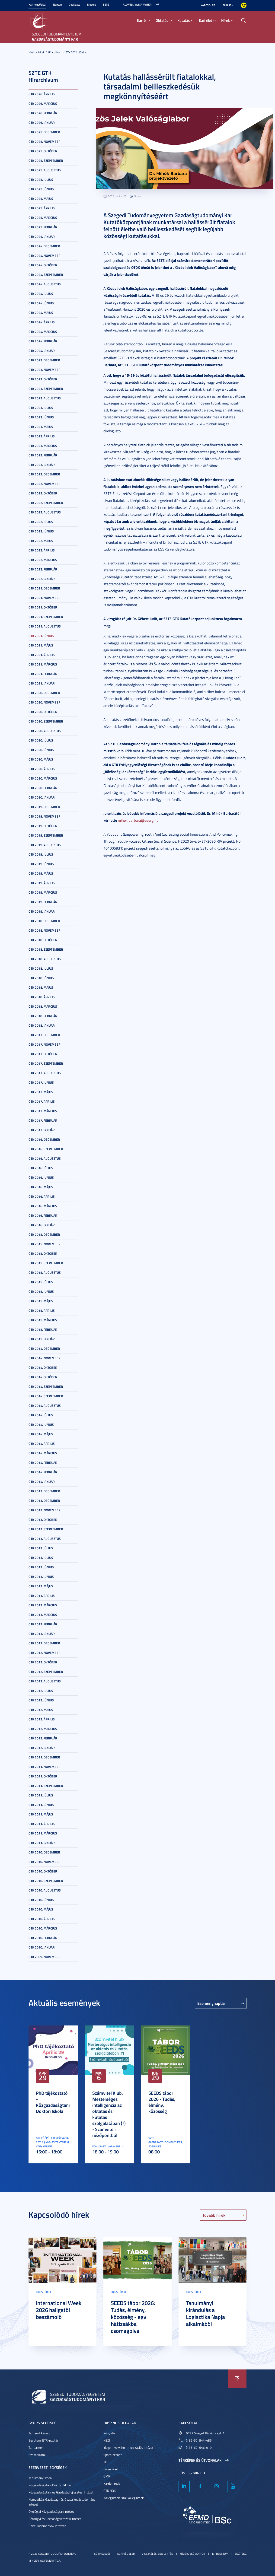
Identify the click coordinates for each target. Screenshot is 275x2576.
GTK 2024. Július (41, 293)
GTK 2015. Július (41, 1282)
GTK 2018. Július (41, 968)
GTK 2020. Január (42, 797)
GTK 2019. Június (41, 864)
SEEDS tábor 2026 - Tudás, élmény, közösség (161, 2102)
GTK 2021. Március (43, 664)
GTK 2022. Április (42, 550)
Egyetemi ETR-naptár (43, 2440)
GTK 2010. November (45, 1862)
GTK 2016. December (44, 1139)
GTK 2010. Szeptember (46, 1881)
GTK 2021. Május (41, 645)
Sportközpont (112, 2454)
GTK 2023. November (45, 369)
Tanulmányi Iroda (40, 2478)
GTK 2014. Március (43, 1453)
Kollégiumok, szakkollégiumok (123, 2498)
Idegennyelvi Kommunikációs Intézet (128, 2447)
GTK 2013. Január (42, 1633)
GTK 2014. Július (41, 1415)
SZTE (106, 4)
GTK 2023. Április (42, 436)
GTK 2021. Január (42, 683)
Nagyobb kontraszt (243, 5)
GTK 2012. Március (43, 1728)
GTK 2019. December (44, 807)
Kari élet (205, 20)
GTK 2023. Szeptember (46, 388)
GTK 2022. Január (42, 578)
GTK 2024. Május (41, 312)
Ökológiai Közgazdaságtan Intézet (51, 2511)
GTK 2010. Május (41, 1909)
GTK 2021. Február (43, 674)
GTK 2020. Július (41, 740)
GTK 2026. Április (42, 94)
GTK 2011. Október (43, 1776)
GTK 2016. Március (43, 1206)
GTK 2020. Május (41, 759)
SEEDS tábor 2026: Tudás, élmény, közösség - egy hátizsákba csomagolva (133, 2317)
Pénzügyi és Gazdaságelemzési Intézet (55, 2518)
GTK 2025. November (45, 141)
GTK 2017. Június (41, 1082)
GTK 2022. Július (41, 521)
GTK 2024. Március (43, 331)
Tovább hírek (213, 2215)
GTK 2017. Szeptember (46, 1063)
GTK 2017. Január (42, 1130)
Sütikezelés (102, 2553)
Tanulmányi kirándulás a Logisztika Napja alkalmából (205, 2313)
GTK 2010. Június (41, 1900)
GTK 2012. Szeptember (46, 1671)
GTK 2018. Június (41, 978)
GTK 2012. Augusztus (45, 1681)
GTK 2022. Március (43, 559)
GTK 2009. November (45, 1957)
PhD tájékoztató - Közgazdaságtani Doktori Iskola (53, 2102)
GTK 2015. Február (43, 1329)
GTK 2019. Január (42, 911)
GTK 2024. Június (41, 303)
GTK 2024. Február (43, 341)
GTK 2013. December (44, 1491)
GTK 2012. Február (43, 1738)
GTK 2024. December (44, 246)
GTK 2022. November (45, 483)
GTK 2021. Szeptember (46, 617)
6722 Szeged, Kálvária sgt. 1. (205, 2433)
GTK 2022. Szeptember (46, 502)
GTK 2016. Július (41, 1168)
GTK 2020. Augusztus (45, 731)
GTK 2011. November (45, 1766)
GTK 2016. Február (43, 1215)
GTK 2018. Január (42, 1025)
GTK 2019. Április (42, 883)
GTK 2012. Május (41, 1709)
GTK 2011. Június (41, 1804)
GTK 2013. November (45, 1510)
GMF (106, 2476)
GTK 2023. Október (43, 379)
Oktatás (162, 20)
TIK (105, 2462)
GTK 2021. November (45, 597)
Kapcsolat (208, 5)
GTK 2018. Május (41, 987)
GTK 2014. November (45, 1358)
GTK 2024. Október (43, 265)
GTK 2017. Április (42, 1101)
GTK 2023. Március (43, 445)
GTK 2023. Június (41, 417)
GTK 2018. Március (43, 1006)
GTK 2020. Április (42, 769)
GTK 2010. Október (43, 1871)
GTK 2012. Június (41, 1700)
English (228, 5)
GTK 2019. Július (41, 854)
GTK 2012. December (44, 1643)
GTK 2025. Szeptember (46, 160)
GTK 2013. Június (41, 1567)
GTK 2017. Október (43, 1054)
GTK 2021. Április (42, 655)
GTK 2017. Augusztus (45, 1073)
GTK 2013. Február (43, 1624)
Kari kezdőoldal (37, 4)
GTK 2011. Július (41, 1795)
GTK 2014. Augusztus (45, 1405)
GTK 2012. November (45, 1652)
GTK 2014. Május (41, 1434)
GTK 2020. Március (43, 778)
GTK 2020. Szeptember (46, 721)
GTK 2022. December (44, 474)
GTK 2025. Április (42, 208)
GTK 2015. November (45, 1244)
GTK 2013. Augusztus (45, 1538)
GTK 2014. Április (42, 1443)
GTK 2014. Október (43, 1367)
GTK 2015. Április (42, 1310)
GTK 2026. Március (43, 103)
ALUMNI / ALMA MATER (137, 4)
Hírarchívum (55, 52)
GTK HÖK (109, 2490)
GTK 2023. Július (41, 407)
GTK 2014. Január (42, 1481)
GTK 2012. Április (42, 1719)
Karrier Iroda (111, 2483)
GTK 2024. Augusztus (45, 284)
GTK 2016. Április (42, 1196)
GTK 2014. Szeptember (46, 1386)
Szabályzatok (37, 2454)
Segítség (240, 2553)
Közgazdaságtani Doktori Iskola (50, 2485)
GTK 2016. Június (41, 1177)
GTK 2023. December (44, 360)
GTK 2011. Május (41, 1814)
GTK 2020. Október (43, 712)
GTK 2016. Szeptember (46, 1149)
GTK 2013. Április (42, 1595)
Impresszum (219, 2553)
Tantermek (36, 2447)
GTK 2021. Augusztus (45, 626)
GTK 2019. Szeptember (46, 835)
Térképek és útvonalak (200, 2460)
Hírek (225, 20)
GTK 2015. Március (43, 1320)
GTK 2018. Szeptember (46, 949)
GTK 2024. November (45, 255)
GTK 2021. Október (43, 607)
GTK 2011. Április (42, 1823)
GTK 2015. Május (41, 1301)
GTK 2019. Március (43, 892)
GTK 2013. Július (41, 1548)
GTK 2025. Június (41, 189)
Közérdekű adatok (192, 2553)
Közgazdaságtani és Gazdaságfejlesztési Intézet (61, 2492)
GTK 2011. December (44, 1757)
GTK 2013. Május (41, 1586)
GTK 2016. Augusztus (45, 1158)
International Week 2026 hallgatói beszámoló (58, 2310)
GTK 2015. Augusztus (45, 1272)
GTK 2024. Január (42, 350)
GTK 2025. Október (43, 151)
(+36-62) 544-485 (199, 2440)
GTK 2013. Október (43, 1519)
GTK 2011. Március (43, 1833)
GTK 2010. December (44, 1852)
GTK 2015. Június (41, 1291)
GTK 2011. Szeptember (46, 1785)
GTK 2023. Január (42, 464)
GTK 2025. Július (41, 179)
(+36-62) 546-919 (199, 2447)
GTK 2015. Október (43, 1253)
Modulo (91, 4)
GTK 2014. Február (43, 1462)
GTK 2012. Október (43, 1662)
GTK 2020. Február (43, 788)
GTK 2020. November (45, 702)
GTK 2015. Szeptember (46, 1263)
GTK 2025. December (44, 132)
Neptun (57, 4)
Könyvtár (109, 2433)
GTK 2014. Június (41, 1424)
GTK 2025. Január (42, 236)
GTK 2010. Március (43, 1928)
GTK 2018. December (44, 921)
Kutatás (183, 20)
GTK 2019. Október (43, 826)
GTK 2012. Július (41, 1690)
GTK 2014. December (44, 1348)
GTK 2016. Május (41, 1187)
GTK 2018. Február (43, 1016)
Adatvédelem (126, 2553)
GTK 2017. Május (41, 1092)
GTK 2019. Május (41, 873)
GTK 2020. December (44, 693)
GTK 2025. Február (43, 227)
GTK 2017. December (44, 1035)
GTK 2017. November (45, 1044)
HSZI (106, 2440)
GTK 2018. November (45, 930)
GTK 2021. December (44, 588)
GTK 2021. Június (76, 52)
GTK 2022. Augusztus (45, 512)
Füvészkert (110, 2469)
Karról (142, 20)
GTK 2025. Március (43, 217)
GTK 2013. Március (43, 1605)
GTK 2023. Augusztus (45, 398)
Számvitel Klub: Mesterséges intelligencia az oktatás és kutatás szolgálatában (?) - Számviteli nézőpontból (109, 2114)
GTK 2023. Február (43, 455)
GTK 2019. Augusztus (45, 845)
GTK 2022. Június (41, 531)
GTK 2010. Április (42, 1919)
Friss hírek (43, 2292)
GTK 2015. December (44, 1234)
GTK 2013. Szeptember (46, 1529)
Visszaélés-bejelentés (157, 2553)
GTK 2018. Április (42, 997)
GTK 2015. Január (42, 1339)
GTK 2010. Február (43, 1938)
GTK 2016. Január (42, 1225)
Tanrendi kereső (39, 2433)
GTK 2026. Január (42, 122)
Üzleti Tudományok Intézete (47, 2526)
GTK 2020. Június (41, 750)
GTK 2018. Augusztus (45, 959)
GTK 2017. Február (43, 1120)
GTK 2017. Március (43, 1111)
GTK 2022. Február (43, 569)
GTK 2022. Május (41, 540)
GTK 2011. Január (42, 1842)
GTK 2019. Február (43, 902)
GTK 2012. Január (42, 1747)
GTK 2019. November (45, 816)
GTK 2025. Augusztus (45, 170)
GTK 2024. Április (42, 322)
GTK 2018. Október (43, 940)
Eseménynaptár (211, 2003)
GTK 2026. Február (43, 113)
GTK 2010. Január (42, 1947)
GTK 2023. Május (41, 426)
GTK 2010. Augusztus (45, 1890)
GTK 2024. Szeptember (46, 274)
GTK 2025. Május (41, 198)
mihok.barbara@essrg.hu (138, 820)
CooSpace (74, 4)
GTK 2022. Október (43, 493)
